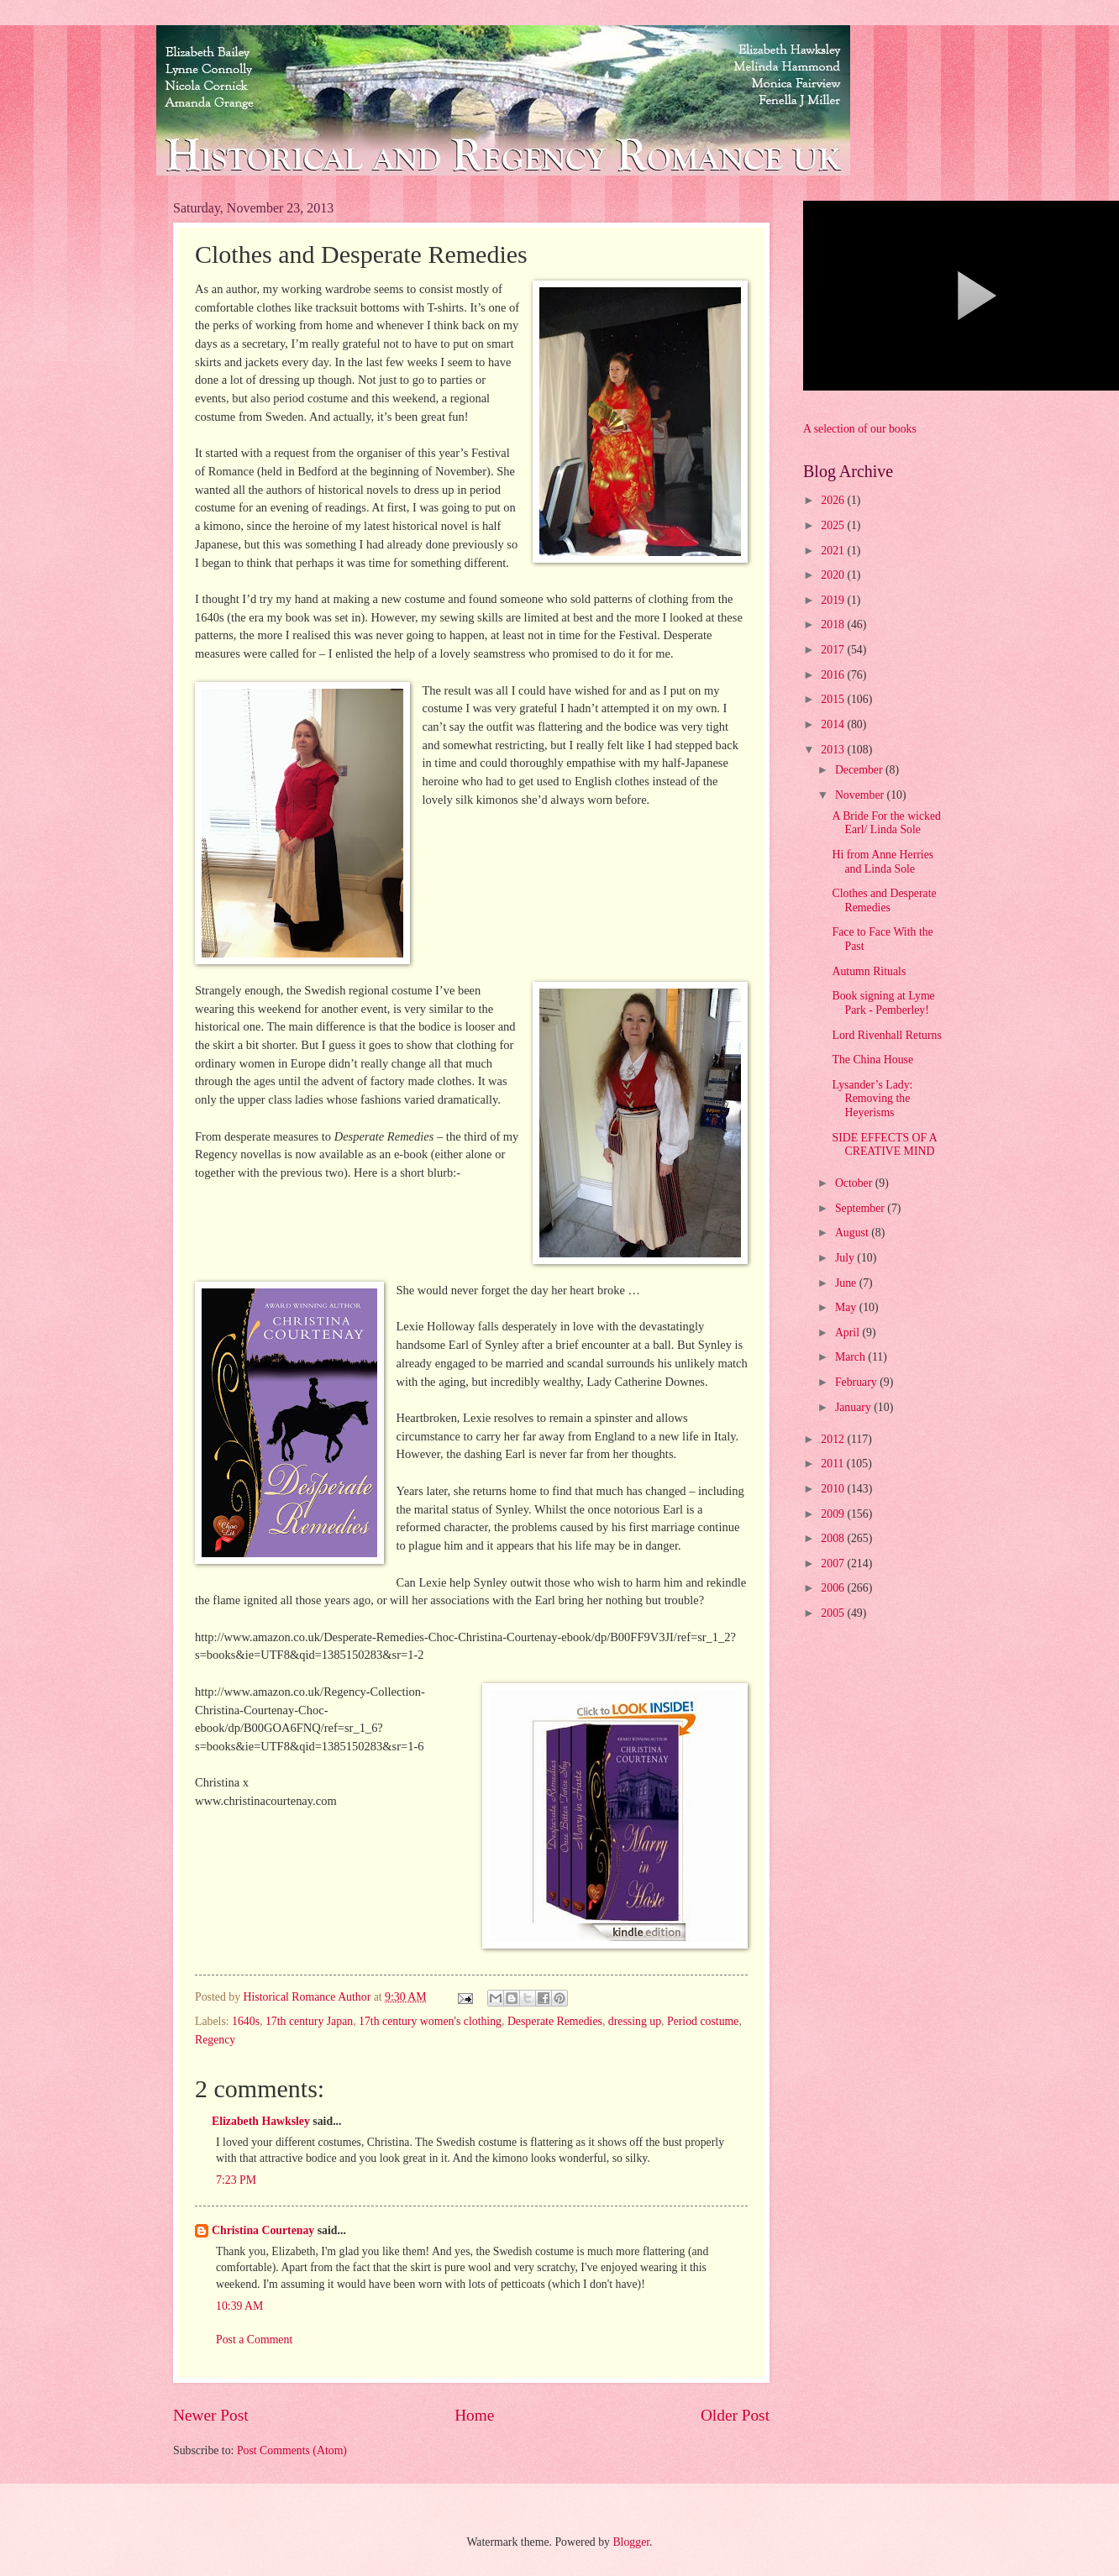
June (847, 1283)
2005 (834, 1613)
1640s (246, 2021)
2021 (834, 550)
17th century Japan (309, 2021)
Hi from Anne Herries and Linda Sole (882, 861)
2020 (834, 575)
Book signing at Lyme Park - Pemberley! (883, 1002)
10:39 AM (239, 2306)
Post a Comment (254, 2339)
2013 (834, 749)
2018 (834, 624)
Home (474, 2415)
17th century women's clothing (430, 2021)
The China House (872, 1059)
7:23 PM (236, 2180)
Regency (215, 2039)
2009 (834, 1514)
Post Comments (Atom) (292, 2450)
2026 (834, 500)
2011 (834, 1463)
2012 (834, 1439)
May (847, 1307)
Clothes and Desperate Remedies (884, 900)
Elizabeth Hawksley (261, 2121)
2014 (834, 724)
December (860, 769)
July (846, 1257)
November (861, 795)
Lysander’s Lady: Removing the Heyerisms (872, 1098)
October (855, 1183)
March (851, 1357)
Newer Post (211, 2415)
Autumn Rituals (869, 971)
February (857, 1382)
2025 (834, 525)
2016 (834, 675)
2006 (834, 1588)
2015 (834, 699)
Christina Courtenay (263, 2230)
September (861, 1208)
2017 (834, 649)
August (853, 1232)
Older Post (735, 2415)
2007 (834, 1563)
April (849, 1332)
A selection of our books (860, 428)
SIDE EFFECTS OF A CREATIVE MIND (884, 1144)
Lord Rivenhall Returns (886, 1035)
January (854, 1407)
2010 (834, 1488)
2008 (834, 1538)
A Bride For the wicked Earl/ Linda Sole (886, 823)
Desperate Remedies (554, 2021)
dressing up (634, 2021)
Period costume (702, 2021)
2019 (834, 600)
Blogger (630, 2542)
